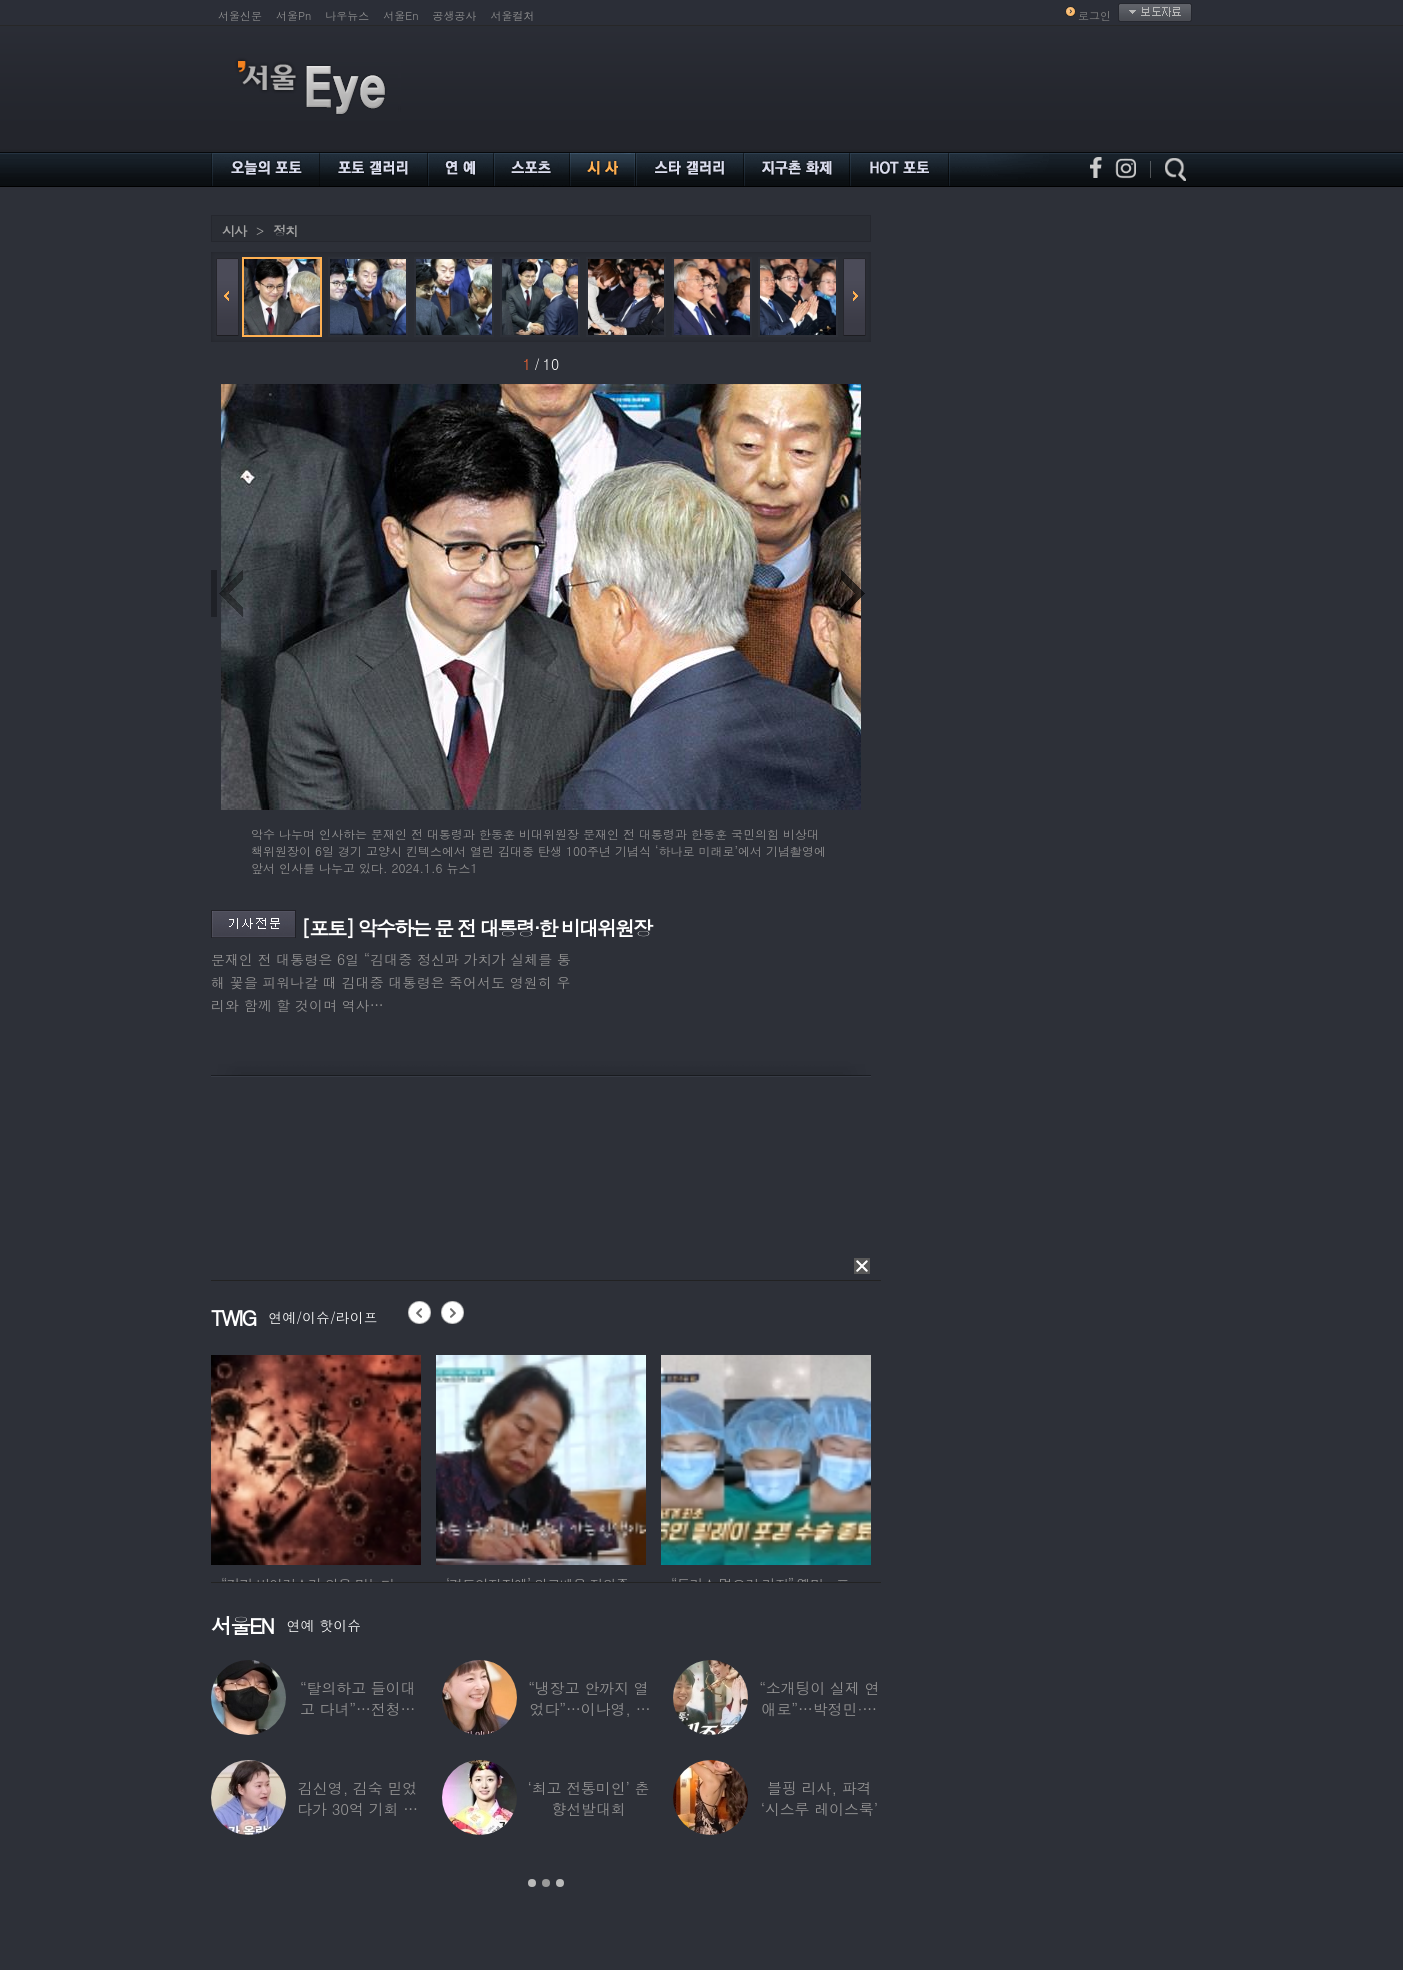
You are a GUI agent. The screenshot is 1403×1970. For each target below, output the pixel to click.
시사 (234, 230)
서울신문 (240, 15)
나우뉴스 (347, 15)
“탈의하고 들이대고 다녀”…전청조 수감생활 (358, 1708)
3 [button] (560, 1883)
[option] (316, 1457)
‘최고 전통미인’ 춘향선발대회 (588, 1798)
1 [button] (532, 1883)
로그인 (1094, 15)
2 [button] (546, 1883)
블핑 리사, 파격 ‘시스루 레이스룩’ (819, 1798)
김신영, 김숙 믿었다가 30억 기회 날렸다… (357, 1808)
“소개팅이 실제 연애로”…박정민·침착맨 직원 (819, 1708)
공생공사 (455, 15)
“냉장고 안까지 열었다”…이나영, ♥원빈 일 (588, 1708)
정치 (285, 230)
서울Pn (293, 15)
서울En (400, 15)
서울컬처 (513, 15)
